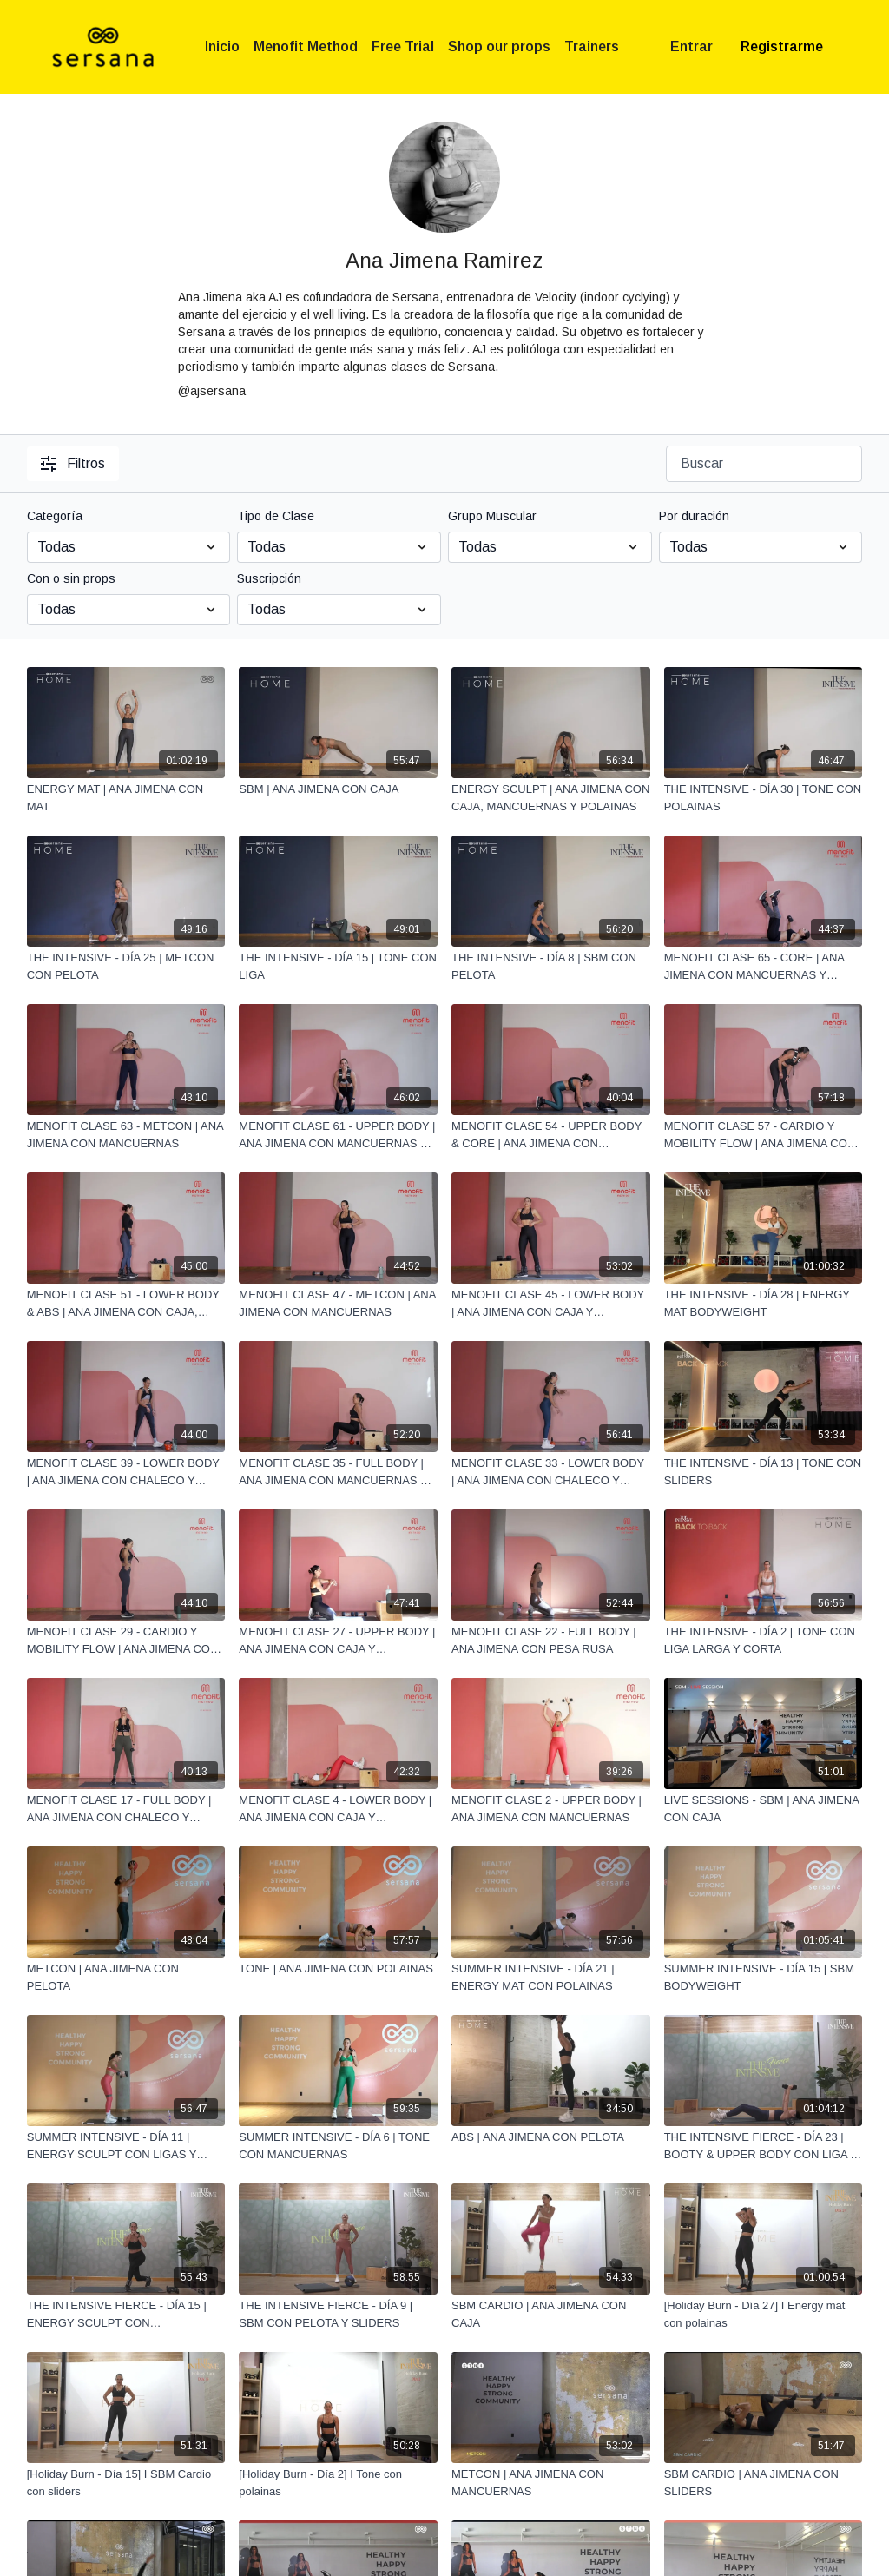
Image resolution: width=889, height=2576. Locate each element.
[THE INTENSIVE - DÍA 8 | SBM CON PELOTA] (550, 966)
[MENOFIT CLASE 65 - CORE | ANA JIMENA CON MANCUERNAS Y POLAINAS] (763, 966)
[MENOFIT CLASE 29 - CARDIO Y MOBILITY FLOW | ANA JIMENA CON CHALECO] (126, 1640)
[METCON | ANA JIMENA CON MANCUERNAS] (550, 2483)
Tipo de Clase (275, 516)
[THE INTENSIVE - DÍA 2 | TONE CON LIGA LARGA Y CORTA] (763, 1640)
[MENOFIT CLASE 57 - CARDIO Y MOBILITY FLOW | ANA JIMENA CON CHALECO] (763, 1135)
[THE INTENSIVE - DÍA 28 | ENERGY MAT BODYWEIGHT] (763, 1303)
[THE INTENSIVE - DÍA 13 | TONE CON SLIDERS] (763, 1472)
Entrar (691, 46)
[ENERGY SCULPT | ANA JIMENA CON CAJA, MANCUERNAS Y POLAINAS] (550, 798)
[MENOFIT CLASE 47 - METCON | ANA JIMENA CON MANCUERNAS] (338, 1303)
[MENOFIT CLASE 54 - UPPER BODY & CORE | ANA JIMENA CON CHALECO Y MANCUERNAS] (550, 1135)
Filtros (73, 464)
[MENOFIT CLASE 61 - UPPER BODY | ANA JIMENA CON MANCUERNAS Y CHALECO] (338, 1135)
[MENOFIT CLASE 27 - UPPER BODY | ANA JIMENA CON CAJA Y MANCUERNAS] (338, 1640)
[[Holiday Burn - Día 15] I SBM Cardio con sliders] (126, 2483)
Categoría (54, 516)
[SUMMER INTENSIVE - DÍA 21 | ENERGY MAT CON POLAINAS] (550, 1977)
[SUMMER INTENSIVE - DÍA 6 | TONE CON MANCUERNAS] (338, 2146)
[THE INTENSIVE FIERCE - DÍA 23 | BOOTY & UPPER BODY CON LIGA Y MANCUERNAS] (763, 2146)
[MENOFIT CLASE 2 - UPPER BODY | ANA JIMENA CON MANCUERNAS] (550, 1809)
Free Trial (403, 46)
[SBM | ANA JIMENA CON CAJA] (338, 789)
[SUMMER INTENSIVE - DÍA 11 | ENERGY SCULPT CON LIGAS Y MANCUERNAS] (126, 2146)
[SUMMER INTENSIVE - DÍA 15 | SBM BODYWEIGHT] (763, 1977)
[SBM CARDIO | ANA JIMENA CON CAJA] (550, 2314)
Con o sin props (71, 578)
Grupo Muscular (492, 516)
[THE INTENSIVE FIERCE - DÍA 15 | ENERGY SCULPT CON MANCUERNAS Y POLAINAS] (126, 2314)
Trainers (591, 46)
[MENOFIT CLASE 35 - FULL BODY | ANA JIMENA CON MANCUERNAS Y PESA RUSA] (338, 1472)
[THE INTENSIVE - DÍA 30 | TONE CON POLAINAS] (763, 798)
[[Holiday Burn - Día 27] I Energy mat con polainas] (763, 2314)
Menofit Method (306, 46)
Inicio (222, 46)
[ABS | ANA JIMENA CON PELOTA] (550, 2137)
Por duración (694, 516)
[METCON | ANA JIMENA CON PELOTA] (126, 1977)
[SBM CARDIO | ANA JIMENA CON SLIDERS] (763, 2483)
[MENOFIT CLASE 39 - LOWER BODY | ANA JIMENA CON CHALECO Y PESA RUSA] (126, 1472)
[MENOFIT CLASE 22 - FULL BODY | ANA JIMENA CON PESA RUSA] (550, 1640)
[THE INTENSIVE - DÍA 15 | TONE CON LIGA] (338, 966)
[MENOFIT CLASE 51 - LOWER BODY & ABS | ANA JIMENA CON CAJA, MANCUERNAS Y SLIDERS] (126, 1303)
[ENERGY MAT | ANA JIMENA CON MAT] (126, 798)
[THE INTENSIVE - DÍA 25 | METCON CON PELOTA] (126, 966)
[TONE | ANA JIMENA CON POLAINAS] (338, 1969)
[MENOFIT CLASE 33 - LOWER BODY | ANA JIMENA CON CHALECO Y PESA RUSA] (550, 1472)
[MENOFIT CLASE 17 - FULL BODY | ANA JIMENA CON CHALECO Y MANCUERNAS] (126, 1809)
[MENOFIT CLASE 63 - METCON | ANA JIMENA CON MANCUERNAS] (126, 1135)
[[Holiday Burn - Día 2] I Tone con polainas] (338, 2483)
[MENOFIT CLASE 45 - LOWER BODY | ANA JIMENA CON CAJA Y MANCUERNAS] (550, 1303)
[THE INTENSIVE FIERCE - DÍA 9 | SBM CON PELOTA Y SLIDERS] (338, 2314)
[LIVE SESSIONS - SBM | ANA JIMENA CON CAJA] (763, 1809)
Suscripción (269, 578)
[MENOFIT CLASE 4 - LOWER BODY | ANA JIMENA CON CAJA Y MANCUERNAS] (338, 1809)
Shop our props (499, 46)
